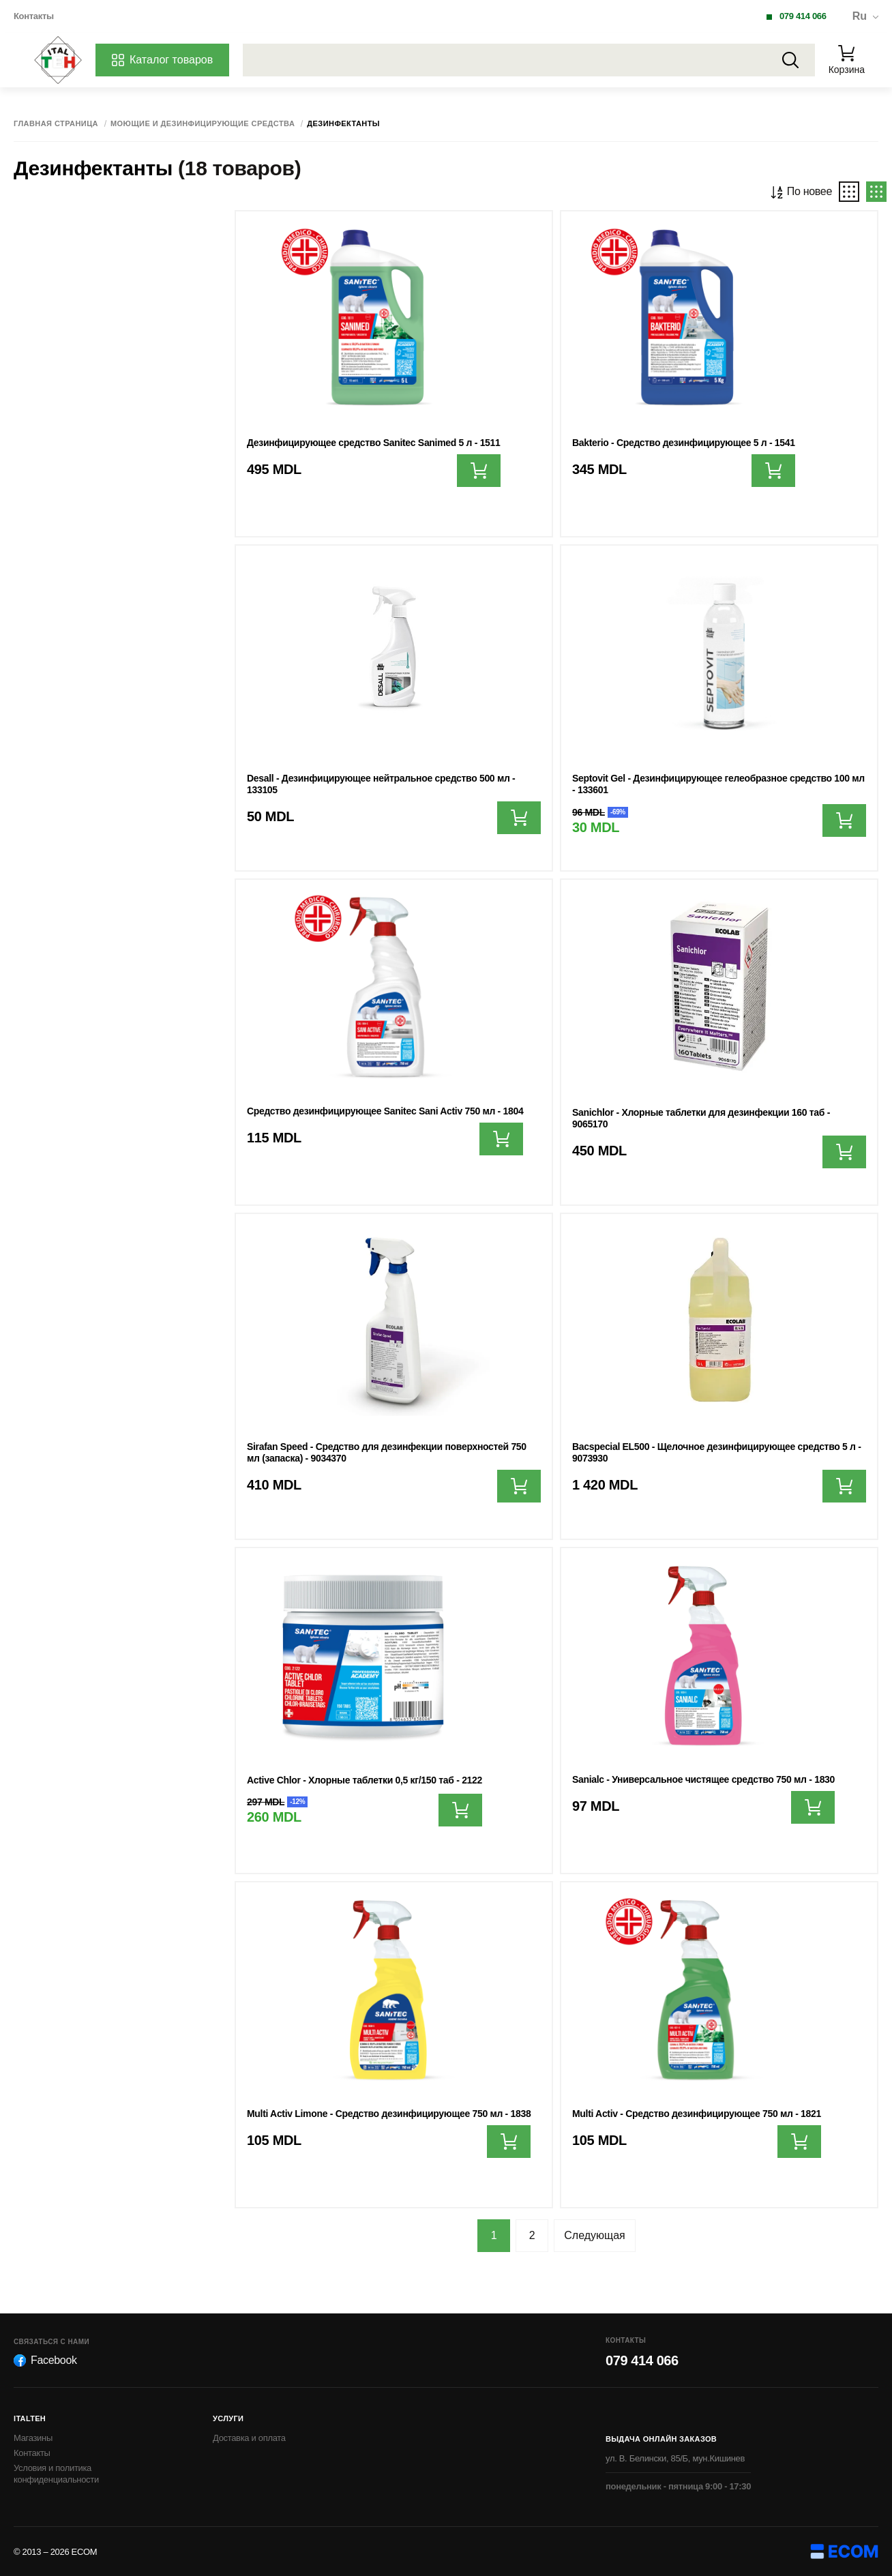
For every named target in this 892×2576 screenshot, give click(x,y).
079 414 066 (803, 16)
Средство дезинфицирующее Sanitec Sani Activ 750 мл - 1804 (385, 1111)
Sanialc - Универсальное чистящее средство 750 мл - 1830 (703, 1779)
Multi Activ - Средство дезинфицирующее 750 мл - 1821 (696, 2113)
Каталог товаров (162, 60)
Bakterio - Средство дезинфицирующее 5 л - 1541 (683, 442)
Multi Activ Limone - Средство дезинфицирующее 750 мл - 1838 (389, 2113)
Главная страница (56, 124)
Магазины (33, 2438)
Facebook (45, 2360)
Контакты (34, 16)
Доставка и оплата (249, 2438)
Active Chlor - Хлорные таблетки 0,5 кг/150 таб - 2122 (364, 1780)
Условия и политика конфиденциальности (56, 2474)
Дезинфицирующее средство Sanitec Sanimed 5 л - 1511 (374, 442)
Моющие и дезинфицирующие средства (202, 124)
